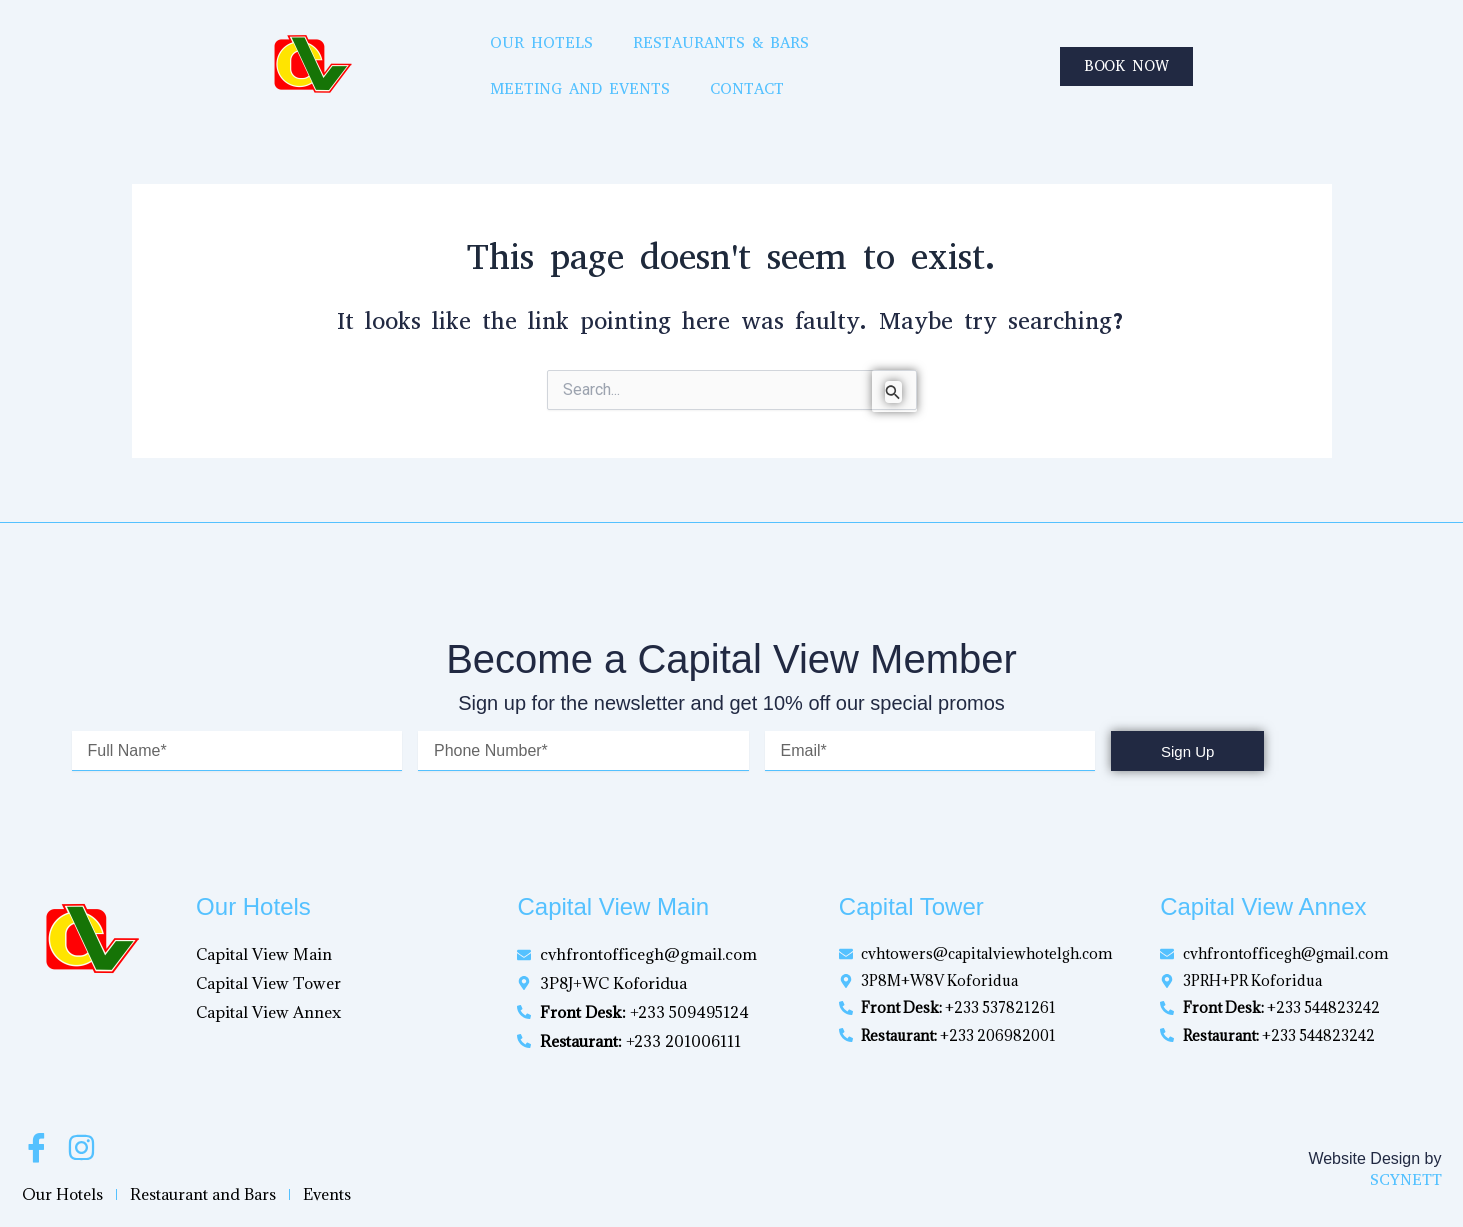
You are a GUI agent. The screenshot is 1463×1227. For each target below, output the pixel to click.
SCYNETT (1406, 1179)
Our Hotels (449, 59)
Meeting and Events (856, 59)
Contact (1026, 59)
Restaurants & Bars (632, 59)
